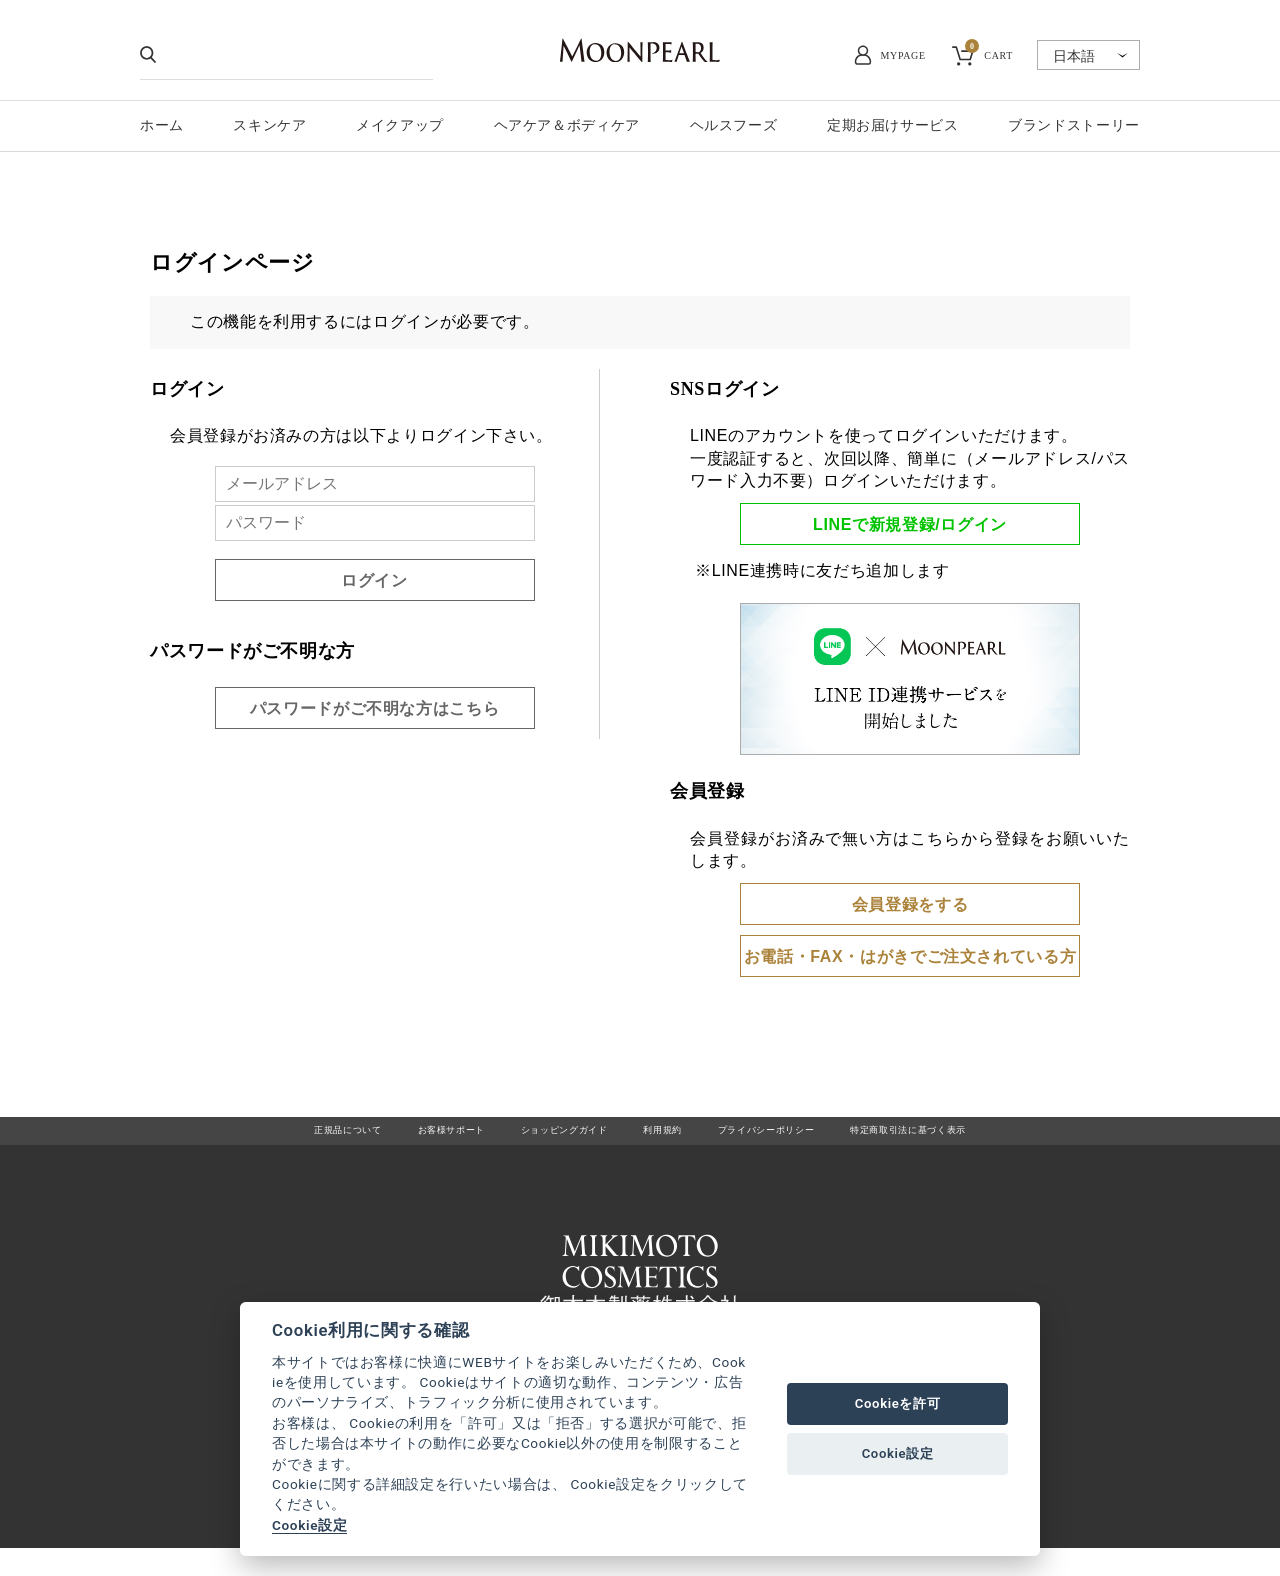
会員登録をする (910, 904)
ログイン (374, 580)
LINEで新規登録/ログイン (910, 524)
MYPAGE (903, 55)
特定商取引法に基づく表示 (977, 1137)
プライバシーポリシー (793, 1137)
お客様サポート (398, 1137)
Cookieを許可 (898, 1403)
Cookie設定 (309, 1525)
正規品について (268, 1137)
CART (989, 53)
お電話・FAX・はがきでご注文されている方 (910, 956)
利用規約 (663, 1137)
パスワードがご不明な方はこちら (375, 708)
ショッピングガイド (541, 1137)
